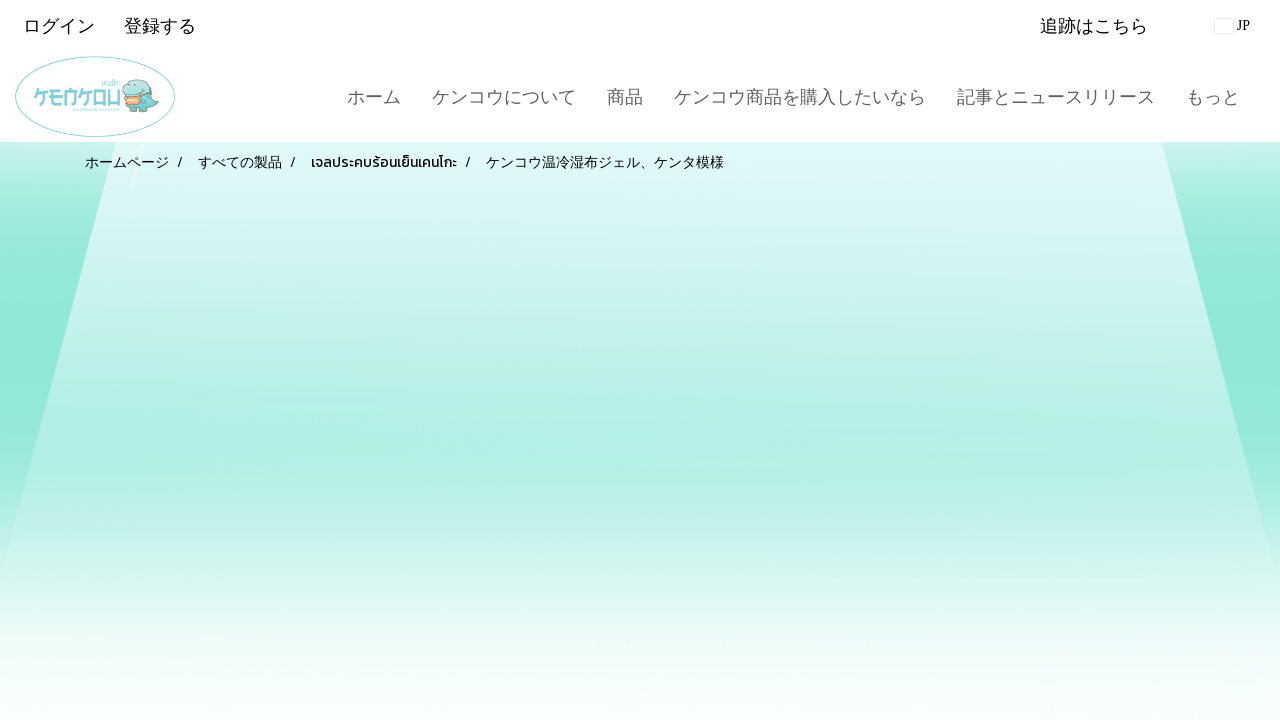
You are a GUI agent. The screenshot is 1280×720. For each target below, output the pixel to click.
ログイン (59, 25)
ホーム (374, 96)
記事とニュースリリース (1056, 96)
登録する (160, 25)
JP (1232, 25)
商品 (625, 96)
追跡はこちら (1094, 25)
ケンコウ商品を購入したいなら (800, 96)
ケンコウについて (504, 96)
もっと (1213, 96)
